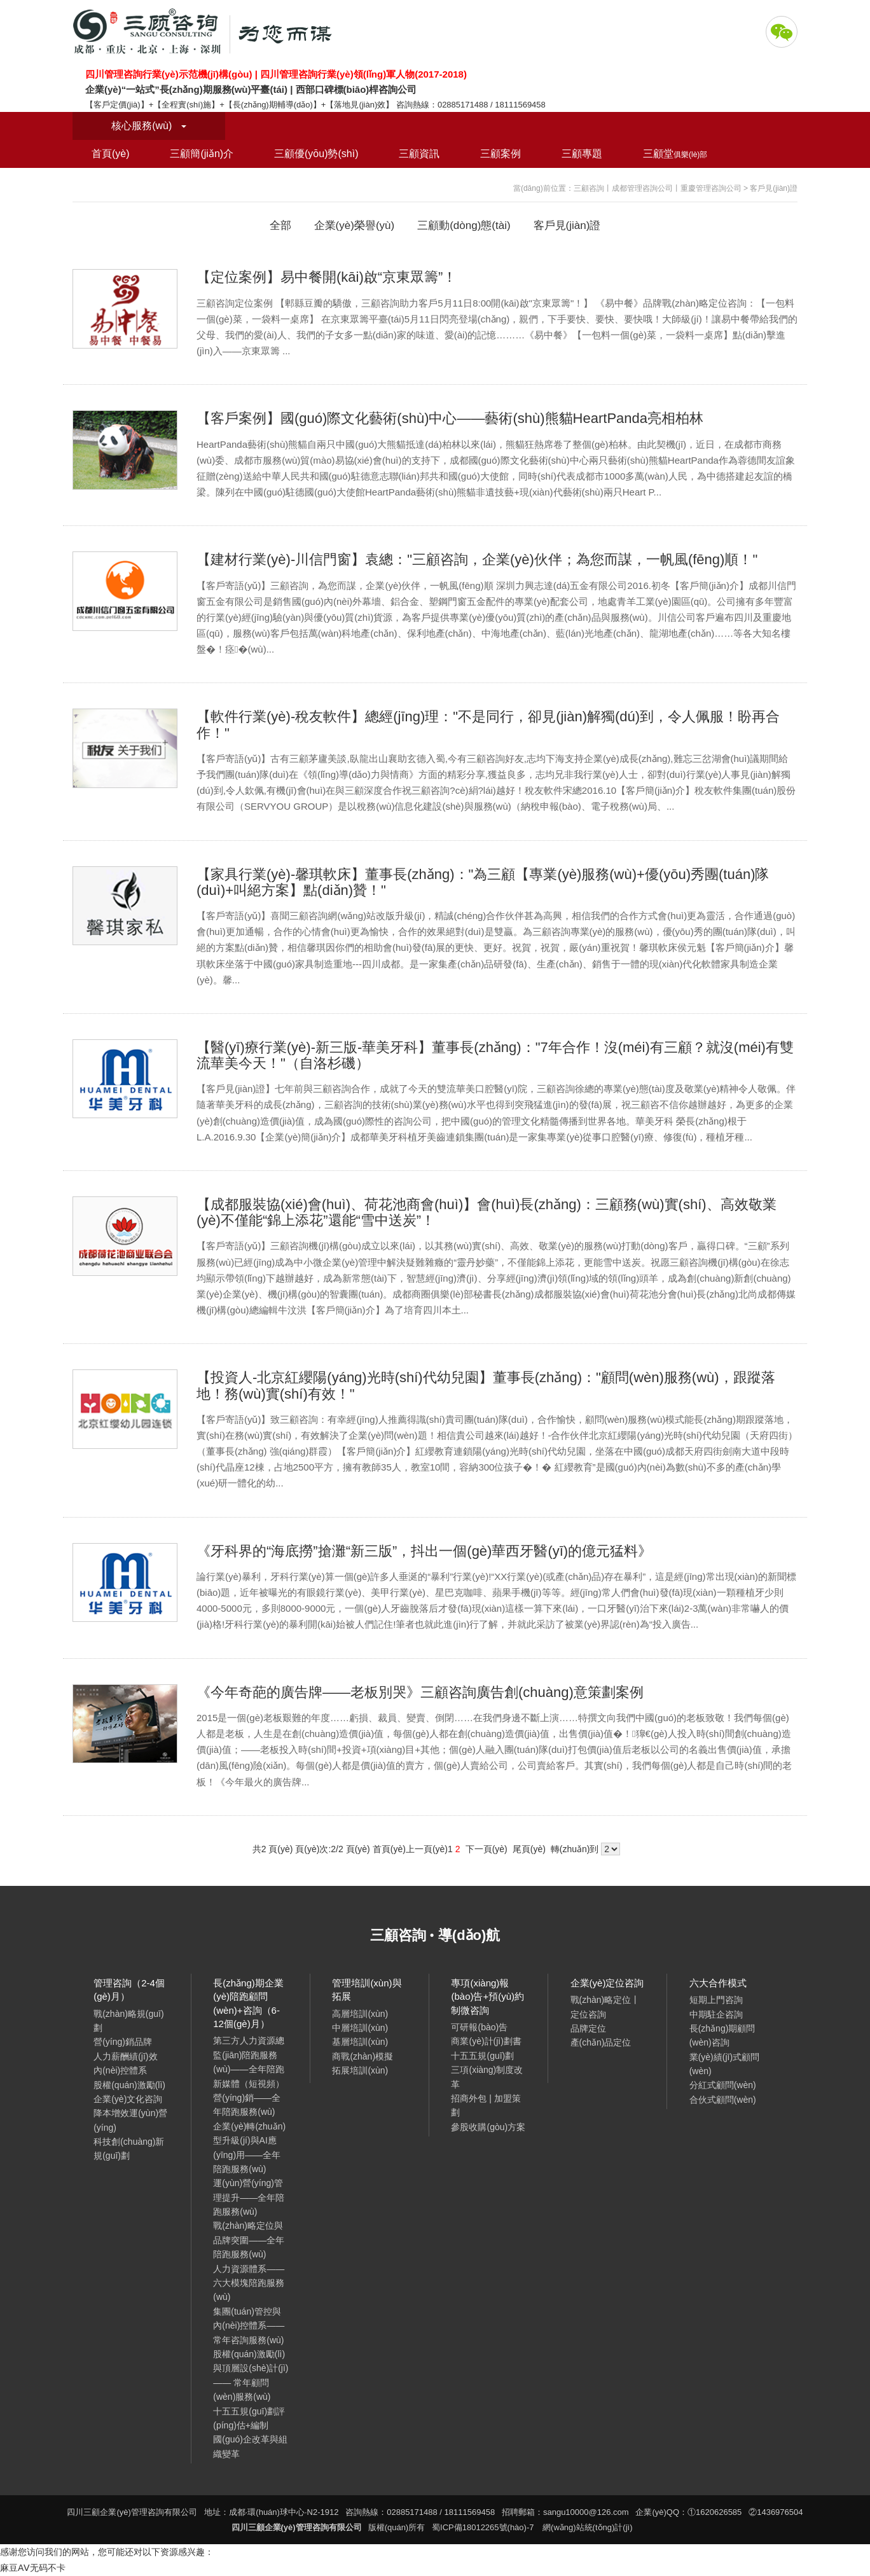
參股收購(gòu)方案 (488, 2127)
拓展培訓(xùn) (360, 2070)
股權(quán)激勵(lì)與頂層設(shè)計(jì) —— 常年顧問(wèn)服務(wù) (250, 2375)
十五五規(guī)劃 (482, 2056)
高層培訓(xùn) (360, 2014)
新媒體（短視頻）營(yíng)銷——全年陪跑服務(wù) (248, 2098)
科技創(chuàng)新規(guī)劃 (128, 2148)
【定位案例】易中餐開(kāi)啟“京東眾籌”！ (327, 277)
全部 (280, 225)
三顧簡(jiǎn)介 (201, 153)
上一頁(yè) (427, 1849)
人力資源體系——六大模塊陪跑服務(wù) (248, 2283)
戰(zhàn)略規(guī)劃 (128, 2021)
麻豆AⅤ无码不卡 (33, 2568)
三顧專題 (582, 153)
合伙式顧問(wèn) (722, 2100)
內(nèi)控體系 (120, 2070)
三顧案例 (500, 153)
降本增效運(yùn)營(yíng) (130, 2120)
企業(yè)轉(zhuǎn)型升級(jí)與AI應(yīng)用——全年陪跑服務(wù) (249, 2147)
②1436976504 (776, 2512)
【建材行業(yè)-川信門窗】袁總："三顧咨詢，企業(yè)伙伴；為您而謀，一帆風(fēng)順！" (477, 559)
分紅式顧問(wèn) (722, 2085)
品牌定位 (588, 2028)
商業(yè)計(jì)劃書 (486, 2041)
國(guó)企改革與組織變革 (250, 2446)
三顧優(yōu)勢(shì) (316, 153)
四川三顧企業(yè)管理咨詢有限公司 (206, 31)
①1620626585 (714, 2512)
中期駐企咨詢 (716, 2014)
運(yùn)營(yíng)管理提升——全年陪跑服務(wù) (248, 2197)
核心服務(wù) (148, 125)
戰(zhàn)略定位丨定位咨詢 (605, 2007)
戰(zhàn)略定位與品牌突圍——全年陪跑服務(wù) (248, 2239)
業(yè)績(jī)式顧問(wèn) (724, 2064)
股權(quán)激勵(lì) (129, 2085)
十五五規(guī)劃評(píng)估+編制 (249, 2418)
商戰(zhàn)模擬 (362, 2056)
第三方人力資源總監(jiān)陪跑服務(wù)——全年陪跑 (248, 2054)
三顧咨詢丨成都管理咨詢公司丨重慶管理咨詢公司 (658, 188)
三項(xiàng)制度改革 (487, 2077)
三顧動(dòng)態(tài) (463, 225)
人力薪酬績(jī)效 (125, 2056)
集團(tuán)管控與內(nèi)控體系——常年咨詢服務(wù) (248, 2325)
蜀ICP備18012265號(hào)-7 (483, 2527)
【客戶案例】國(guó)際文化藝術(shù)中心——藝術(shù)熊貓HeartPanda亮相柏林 (450, 418)
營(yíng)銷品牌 (122, 2042)
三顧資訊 (419, 153)
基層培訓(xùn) (360, 2042)
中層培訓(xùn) (360, 2028)
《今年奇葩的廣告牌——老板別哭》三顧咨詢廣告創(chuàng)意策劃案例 (420, 1692)
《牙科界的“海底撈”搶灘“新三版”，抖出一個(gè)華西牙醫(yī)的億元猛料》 (424, 1551)
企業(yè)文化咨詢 (127, 2099)
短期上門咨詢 (716, 2000)
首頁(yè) (111, 153)
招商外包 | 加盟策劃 (485, 2105)
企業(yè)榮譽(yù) (354, 225)
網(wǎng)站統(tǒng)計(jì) (587, 2527)
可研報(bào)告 (479, 2027)
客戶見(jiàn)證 (567, 225)
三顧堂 (675, 153)
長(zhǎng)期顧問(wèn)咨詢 (722, 2035)
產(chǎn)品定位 (601, 2042)
